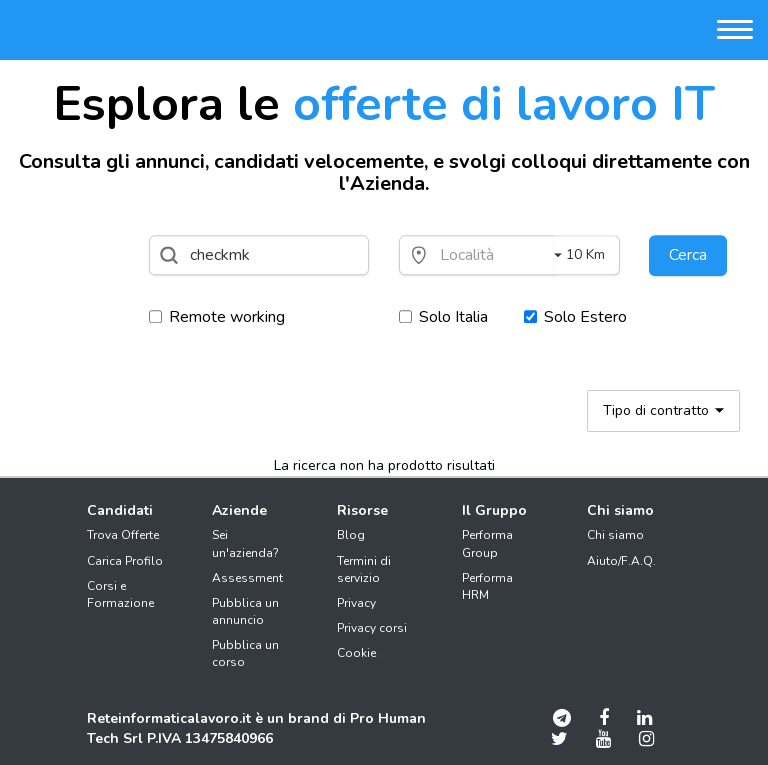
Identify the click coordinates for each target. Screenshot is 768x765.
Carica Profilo (125, 561)
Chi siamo (615, 535)
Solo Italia (443, 317)
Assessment (247, 578)
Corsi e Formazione (120, 594)
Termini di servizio (364, 569)
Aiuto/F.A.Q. (621, 561)
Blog (351, 535)
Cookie (356, 653)
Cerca (688, 255)
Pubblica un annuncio (245, 611)
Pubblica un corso (245, 653)
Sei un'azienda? (245, 543)
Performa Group (487, 543)
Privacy (356, 603)
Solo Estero (575, 317)
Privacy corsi (372, 628)
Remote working (217, 317)
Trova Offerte (123, 535)
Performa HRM (487, 586)
